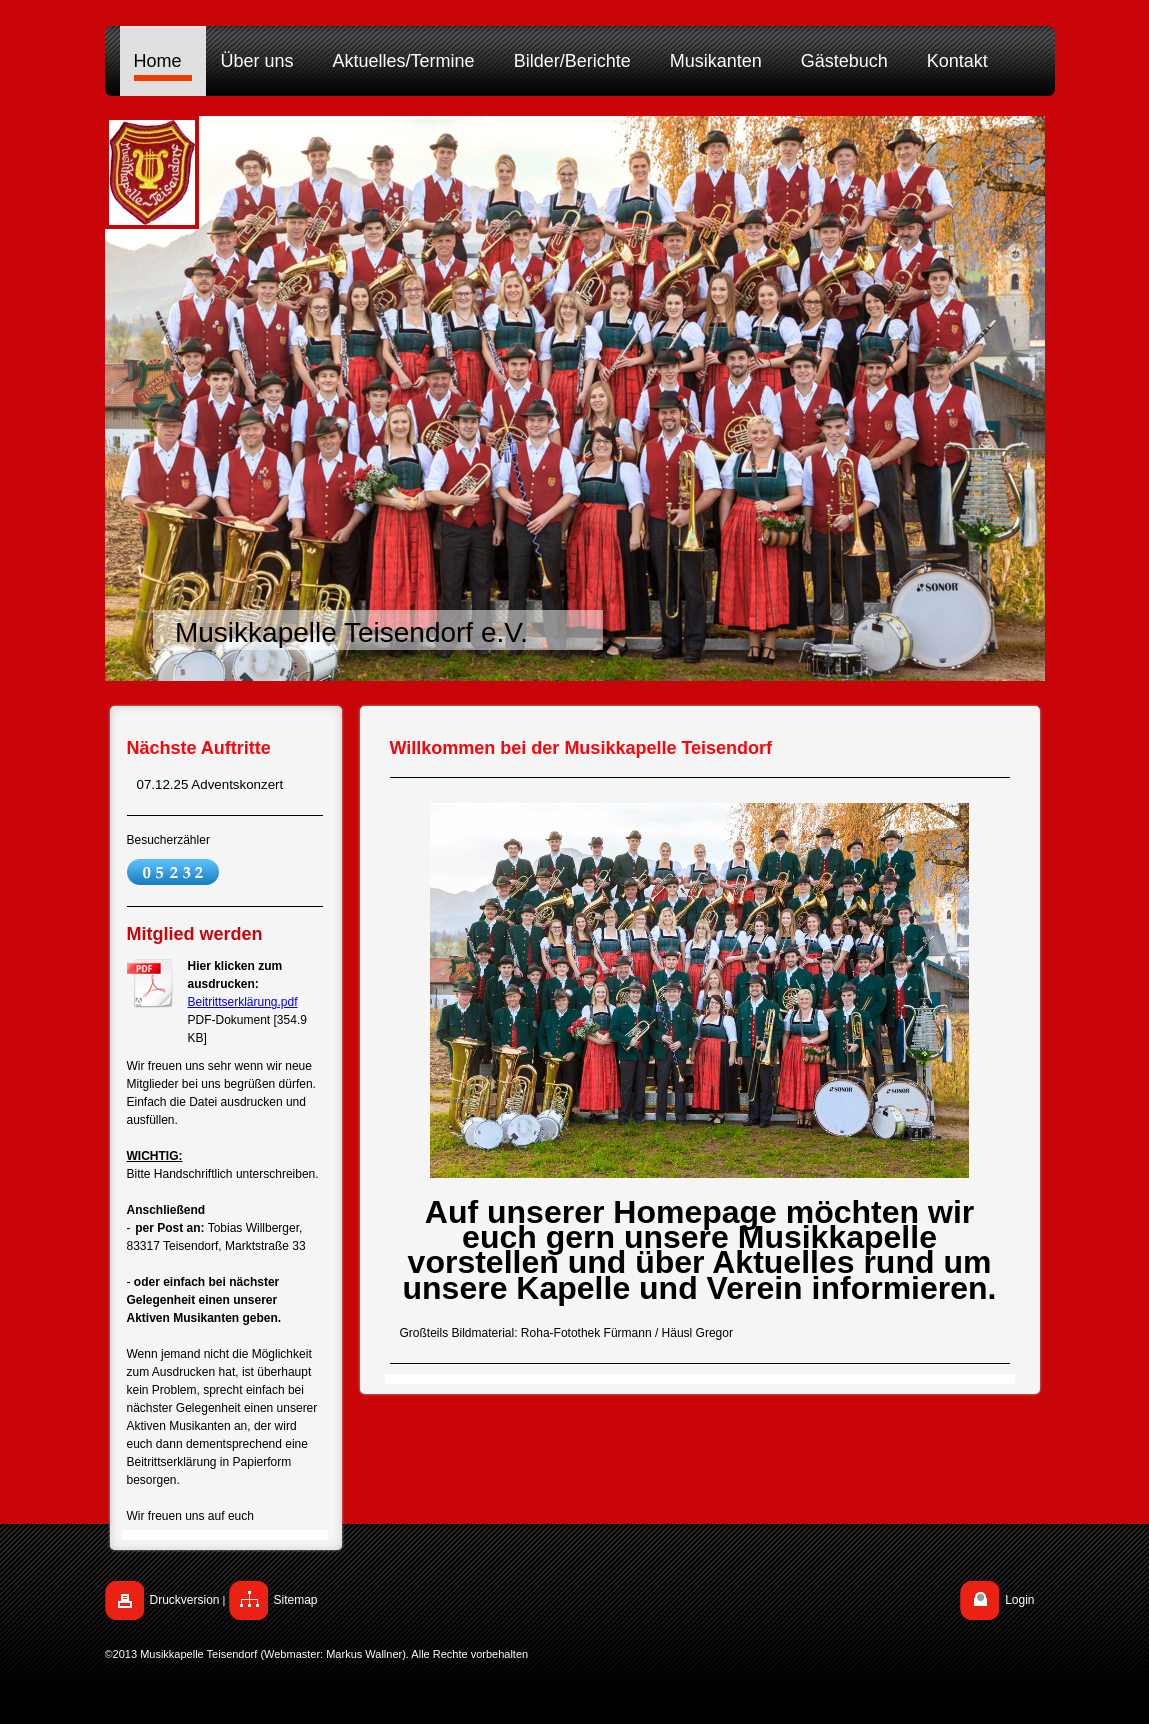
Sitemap (296, 1600)
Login (1019, 1600)
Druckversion (185, 1600)
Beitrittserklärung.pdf (243, 1002)
